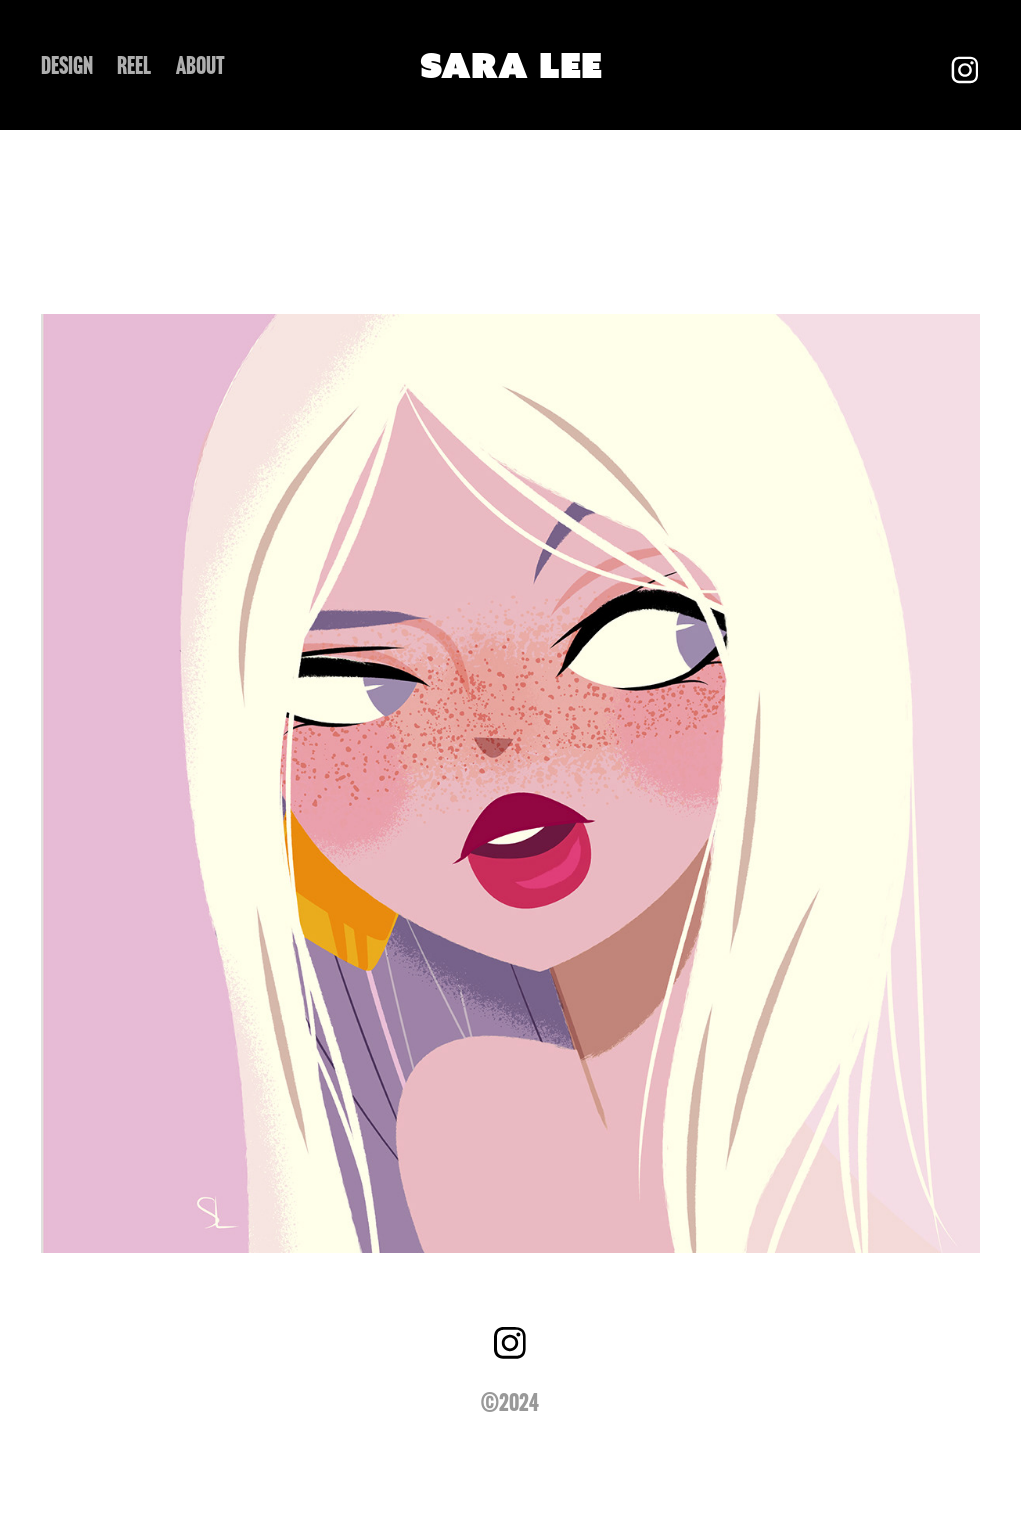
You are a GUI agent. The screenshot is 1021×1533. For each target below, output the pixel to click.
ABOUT (200, 65)
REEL (134, 65)
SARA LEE (511, 65)
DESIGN (67, 65)
